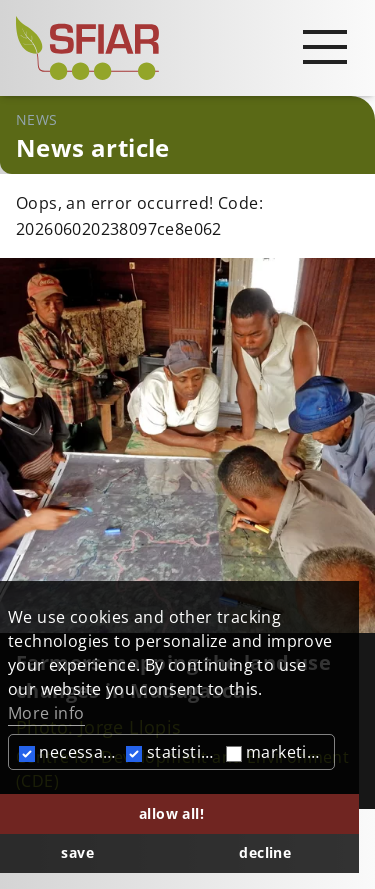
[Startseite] (187, 48)
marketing (276, 752)
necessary (69, 752)
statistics (171, 752)
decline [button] (265, 852)
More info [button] (46, 713)
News (37, 119)
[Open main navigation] (325, 46)
